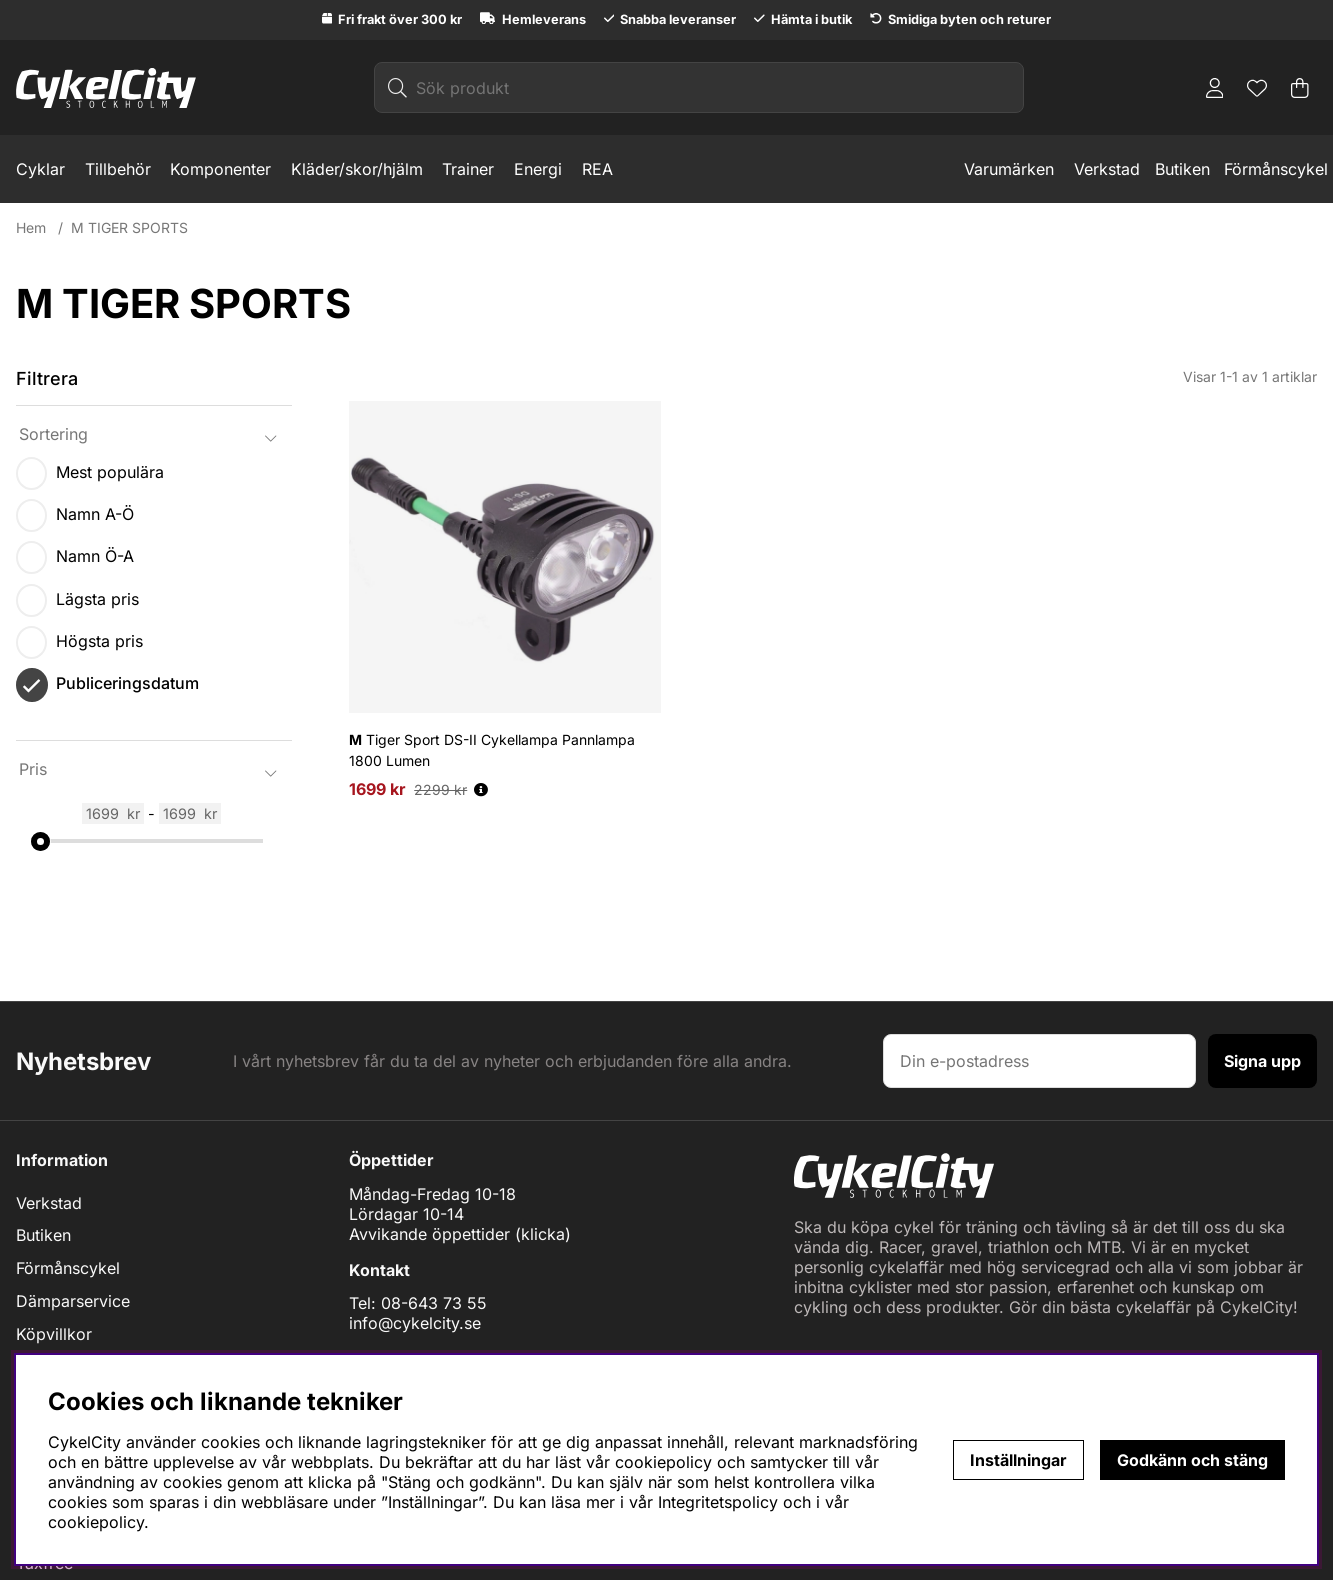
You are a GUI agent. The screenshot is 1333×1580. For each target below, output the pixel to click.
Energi (538, 169)
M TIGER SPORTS (129, 227)
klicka (543, 1234)
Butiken (1182, 169)
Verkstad (1107, 169)
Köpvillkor (54, 1334)
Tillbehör (118, 169)
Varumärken (1009, 169)
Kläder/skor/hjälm (357, 169)
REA (597, 169)
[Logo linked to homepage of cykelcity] (106, 88)
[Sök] (699, 87)
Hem (31, 227)
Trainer (468, 169)
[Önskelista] (1257, 88)
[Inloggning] (1215, 88)
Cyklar (40, 169)
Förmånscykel (1276, 169)
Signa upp (1262, 1061)
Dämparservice (73, 1301)
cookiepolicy (96, 1522)
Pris (33, 769)
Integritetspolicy (718, 1502)
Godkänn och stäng (1192, 1460)
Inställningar (1018, 1460)
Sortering (53, 434)
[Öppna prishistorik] (481, 789)
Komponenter (220, 169)
